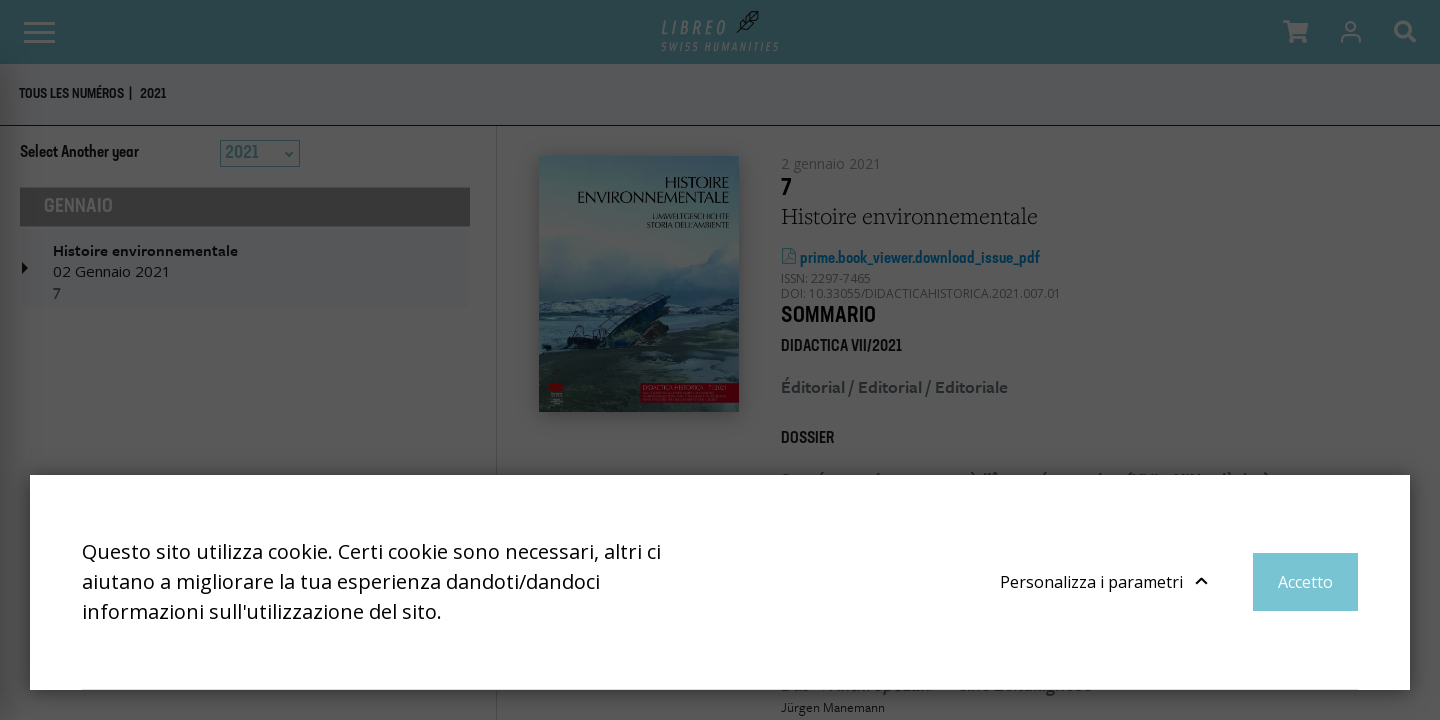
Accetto (1305, 582)
